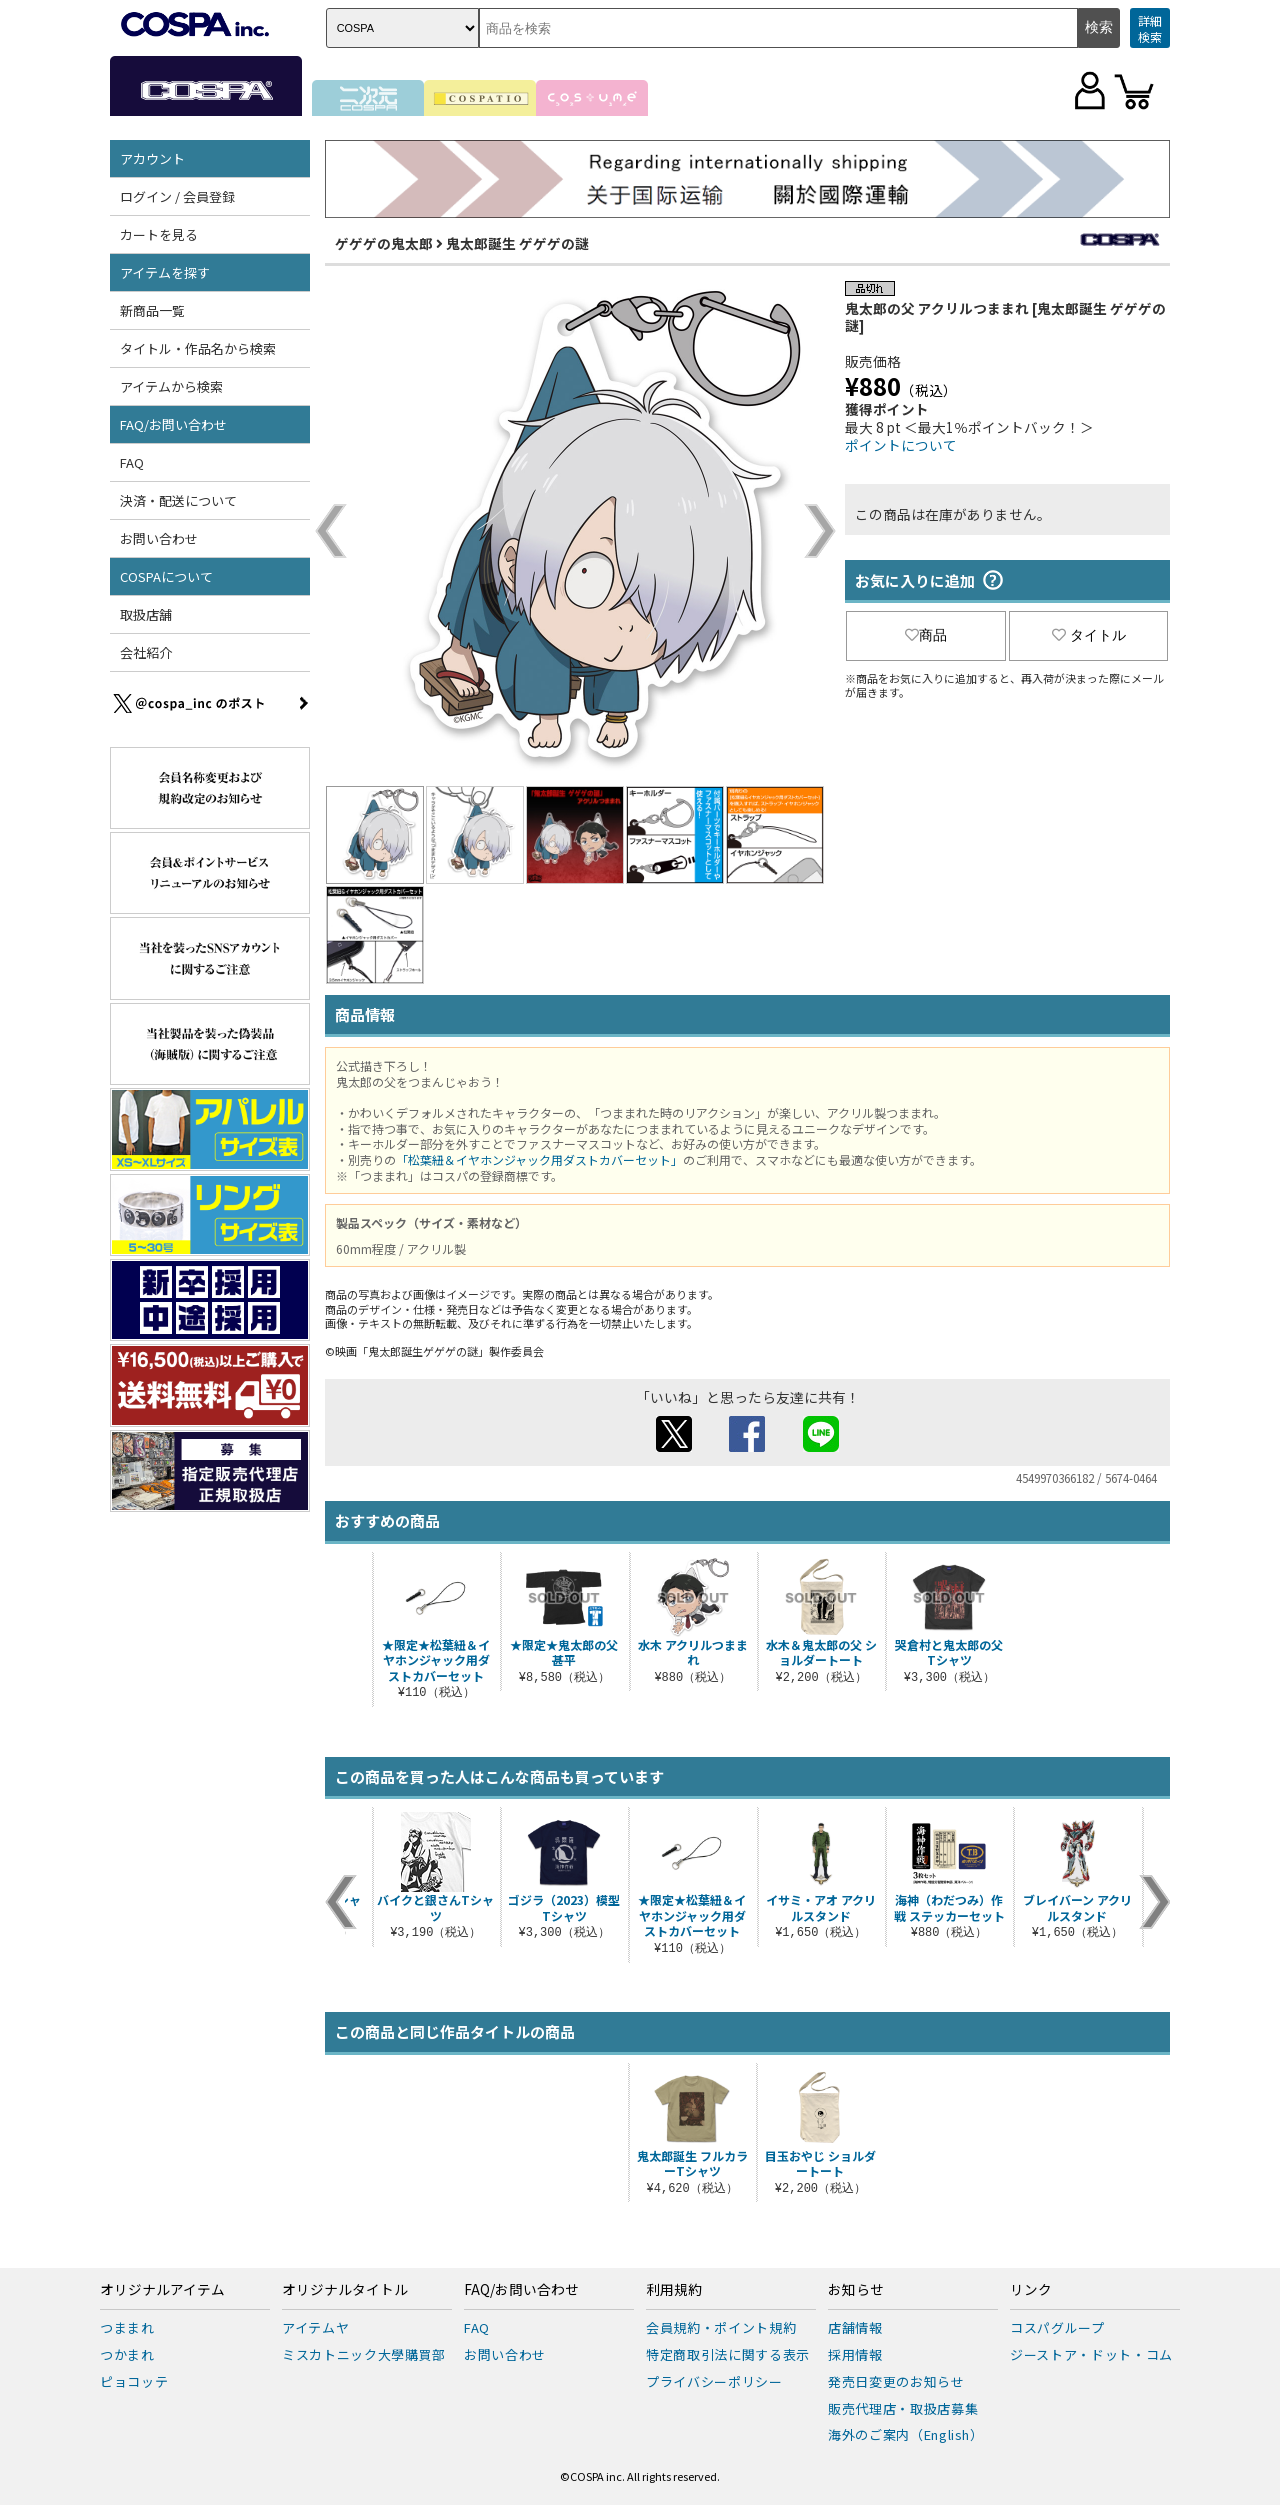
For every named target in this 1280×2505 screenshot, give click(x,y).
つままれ (127, 2327)
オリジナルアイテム (162, 2290)
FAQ (132, 462)
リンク (1031, 2290)
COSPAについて (166, 576)
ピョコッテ (134, 2381)
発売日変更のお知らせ (896, 2381)
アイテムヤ (315, 2327)
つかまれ (127, 2354)
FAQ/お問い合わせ (173, 424)
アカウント (152, 158)
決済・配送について (178, 500)
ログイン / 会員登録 (177, 196)
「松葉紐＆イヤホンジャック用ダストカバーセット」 (539, 1159)
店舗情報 (855, 2327)
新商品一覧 (152, 310)
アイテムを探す (165, 272)
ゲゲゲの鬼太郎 (384, 243)
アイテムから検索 (171, 386)
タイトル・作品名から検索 (198, 348)
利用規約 (674, 2290)
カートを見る (159, 234)
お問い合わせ (159, 538)
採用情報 (855, 2354)
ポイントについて (901, 445)
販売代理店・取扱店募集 (903, 2408)
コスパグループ (1057, 2327)
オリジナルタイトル (345, 2290)
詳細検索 (1150, 28)
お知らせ (856, 2290)
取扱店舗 (146, 614)
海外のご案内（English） (906, 2434)
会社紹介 (146, 652)
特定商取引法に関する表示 (728, 2354)
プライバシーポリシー (714, 2381)
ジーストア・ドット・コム (1091, 2354)
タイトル (1089, 635)
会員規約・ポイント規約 (721, 2327)
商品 (926, 635)
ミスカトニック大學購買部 (364, 2354)
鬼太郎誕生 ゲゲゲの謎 (517, 243)
